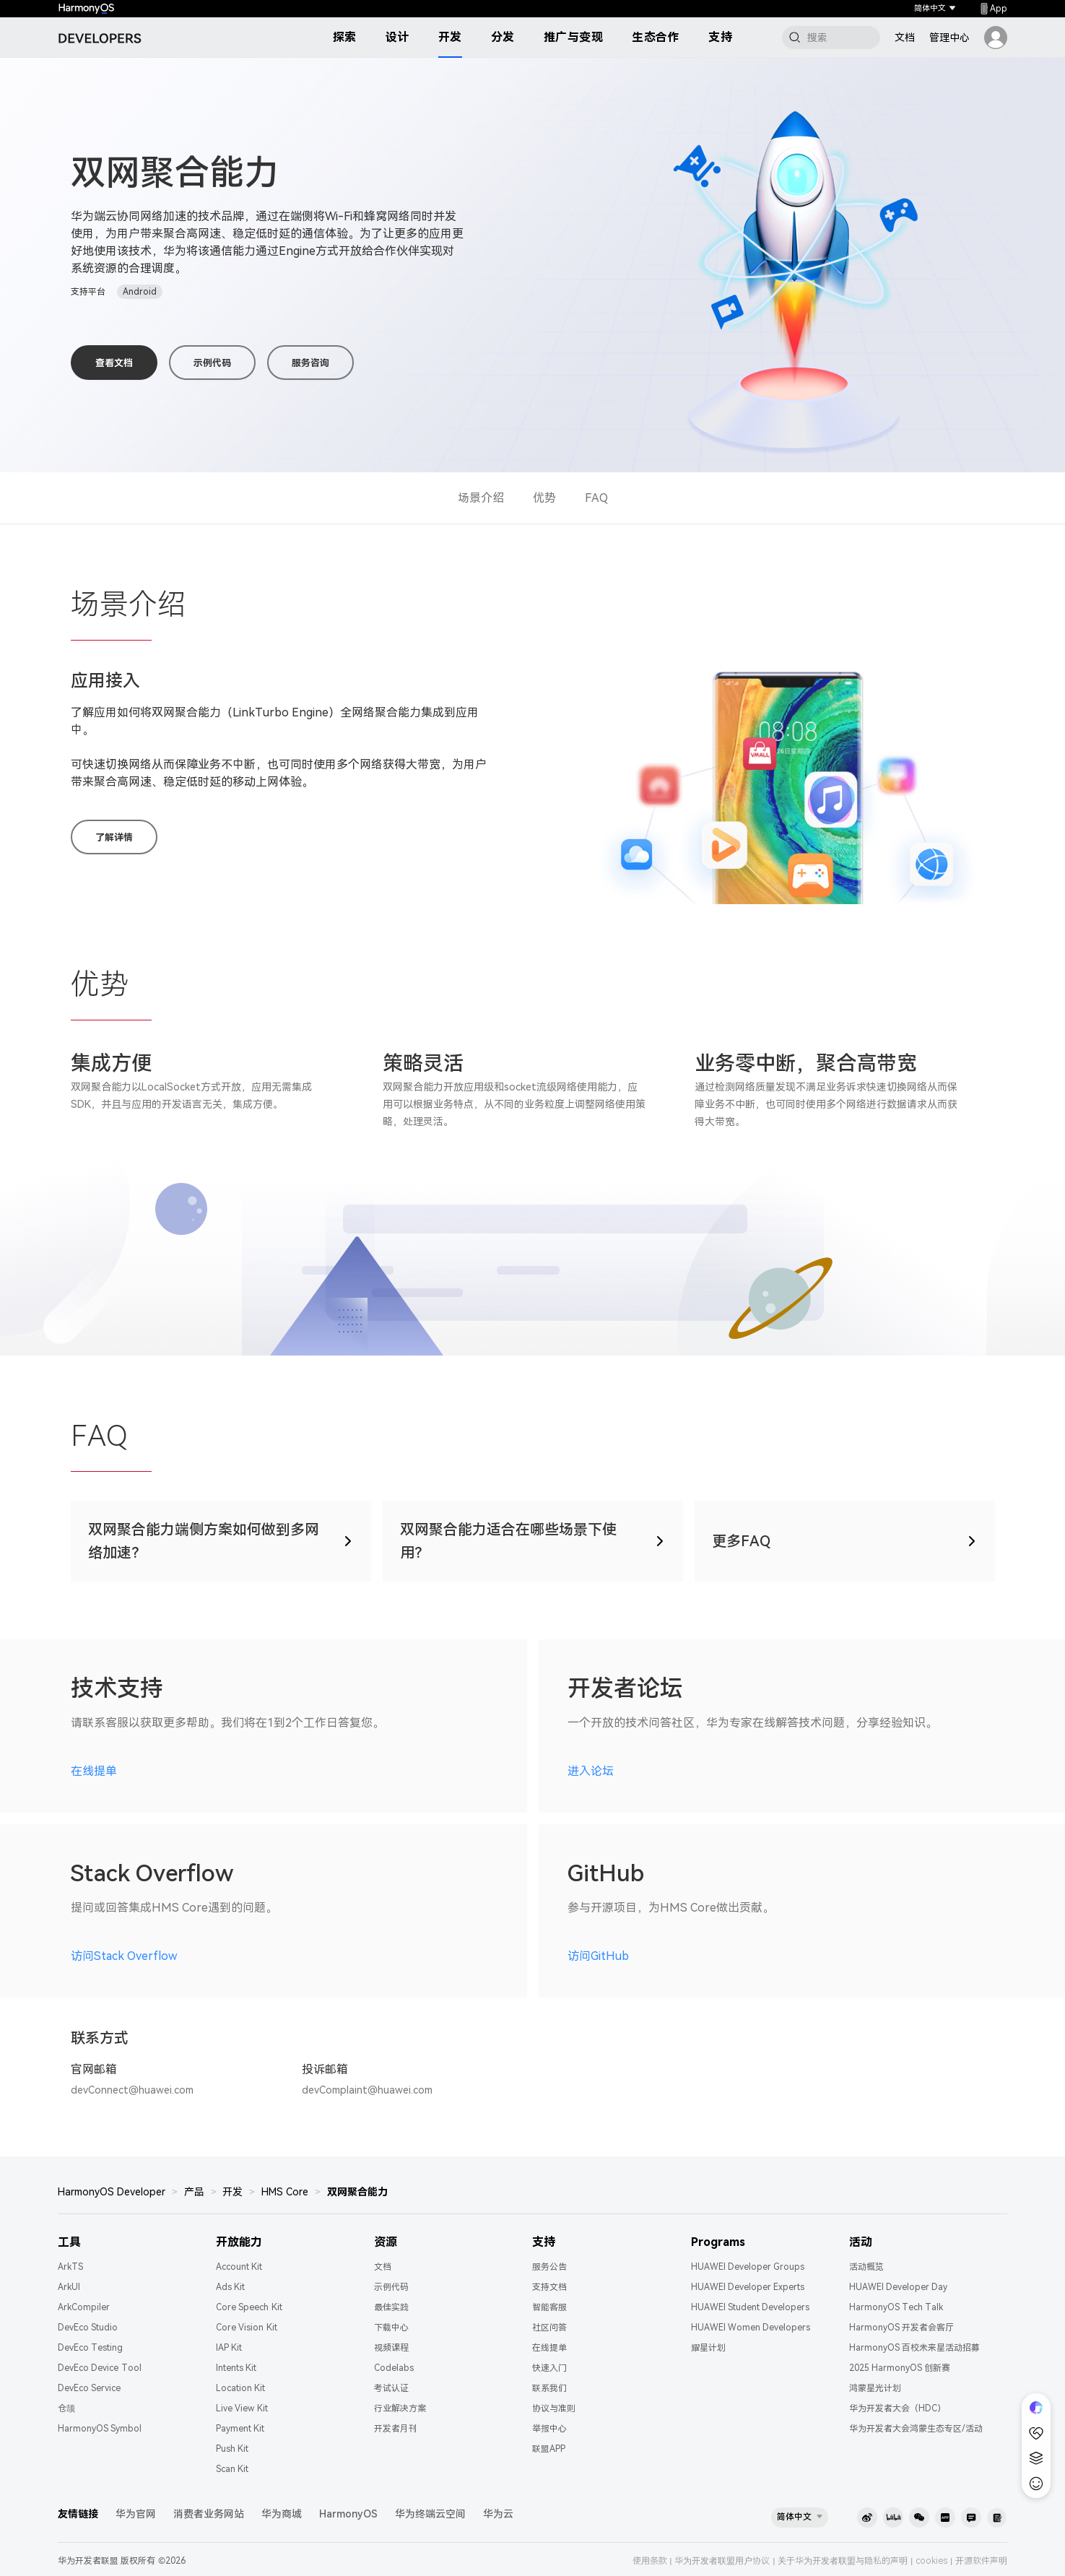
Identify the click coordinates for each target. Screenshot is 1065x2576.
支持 (720, 37)
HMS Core (284, 2192)
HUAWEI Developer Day (898, 2287)
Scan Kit (232, 2469)
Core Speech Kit (249, 2307)
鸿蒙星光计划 (875, 2388)
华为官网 (136, 2514)
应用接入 (105, 681)
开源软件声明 (981, 2561)
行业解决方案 (400, 2408)
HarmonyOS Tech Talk (896, 2307)
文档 (905, 37)
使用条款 (650, 2561)
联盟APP (548, 2449)
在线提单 (94, 1771)
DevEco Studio (88, 2328)
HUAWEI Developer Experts (748, 2287)
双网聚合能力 (357, 2192)
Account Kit (239, 2267)
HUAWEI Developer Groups (748, 2267)
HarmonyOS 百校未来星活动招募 (914, 2348)
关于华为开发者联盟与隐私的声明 (843, 2561)
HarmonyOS (348, 2514)
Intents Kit (236, 2368)
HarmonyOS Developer (111, 2192)
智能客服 (549, 2307)
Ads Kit (230, 2287)
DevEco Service (89, 2388)
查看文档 (114, 362)
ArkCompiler (84, 2307)
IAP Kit (229, 2348)
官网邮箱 (94, 2069)
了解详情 (114, 837)
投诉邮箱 (325, 2069)
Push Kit (232, 2449)
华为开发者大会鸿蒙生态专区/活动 (916, 2429)
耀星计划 (708, 2348)
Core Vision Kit (246, 2328)
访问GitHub (598, 1956)
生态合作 (655, 37)
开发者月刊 (395, 2429)
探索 (345, 37)
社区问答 (549, 2328)
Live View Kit (242, 2408)
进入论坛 (591, 1771)
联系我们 (549, 2388)
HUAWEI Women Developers (751, 2328)
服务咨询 (310, 362)
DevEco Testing (90, 2348)
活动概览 (866, 2267)
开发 (450, 37)
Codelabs (394, 2368)
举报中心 (549, 2429)
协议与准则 (553, 2408)
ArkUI (69, 2287)
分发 (503, 37)
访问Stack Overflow (124, 1956)
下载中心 (391, 2328)
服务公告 (549, 2267)
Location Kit (240, 2388)
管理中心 (949, 37)
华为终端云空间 (430, 2514)
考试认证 (391, 2388)
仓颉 (66, 2408)
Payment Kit (240, 2429)
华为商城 (281, 2514)
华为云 (498, 2514)
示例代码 (212, 362)
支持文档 (549, 2287)
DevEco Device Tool (100, 2368)
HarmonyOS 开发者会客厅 (901, 2328)
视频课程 (391, 2348)
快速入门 (549, 2368)
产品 (194, 2192)
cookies (931, 2561)
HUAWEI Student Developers (750, 2307)
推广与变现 (574, 37)
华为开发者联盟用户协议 (722, 2561)
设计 (397, 37)
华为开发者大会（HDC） (897, 2408)
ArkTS (70, 2267)
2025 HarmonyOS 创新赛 (900, 2368)
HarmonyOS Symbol (100, 2429)
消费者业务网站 (208, 2514)
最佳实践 (391, 2307)
